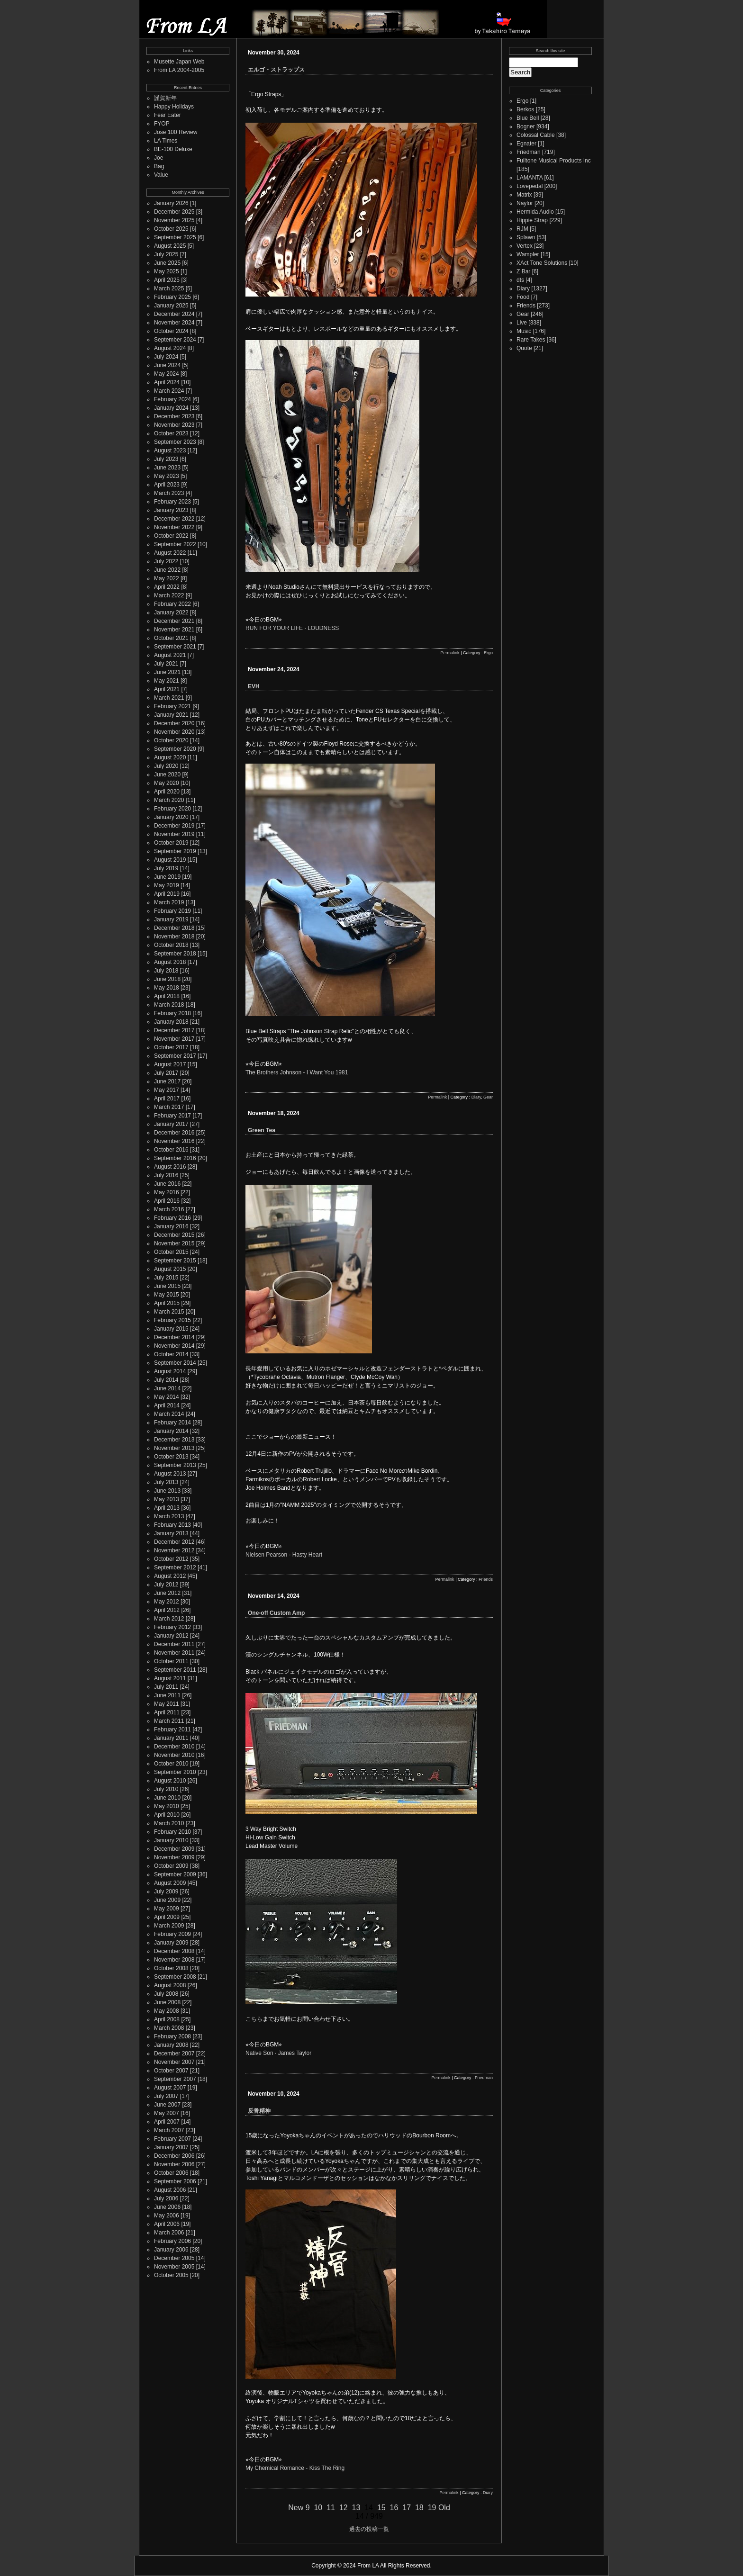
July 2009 (166, 1891)
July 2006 (166, 2198)
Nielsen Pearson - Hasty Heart (283, 1554)
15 (381, 2508)
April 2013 (167, 1507)
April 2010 (167, 1814)
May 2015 (166, 1294)
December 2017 (174, 1030)
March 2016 (169, 1209)
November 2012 (174, 1550)
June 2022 (167, 570)
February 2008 (172, 2036)
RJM (522, 228)
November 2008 (174, 1959)
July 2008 (166, 1994)
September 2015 (175, 1260)
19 (432, 2508)
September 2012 (175, 1567)
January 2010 (171, 1840)
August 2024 (170, 348)
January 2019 (171, 919)
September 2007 (175, 2079)
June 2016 (167, 1183)
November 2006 (174, 2164)
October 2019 (171, 842)
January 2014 (171, 1431)
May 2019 (166, 885)
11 (330, 2508)
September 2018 (175, 953)
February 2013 (172, 1525)
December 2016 (174, 1132)
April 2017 (167, 1098)
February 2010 (172, 1831)
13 (356, 2508)
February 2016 (172, 1218)
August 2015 (170, 1269)
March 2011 (169, 1721)
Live (521, 322)
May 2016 (166, 1192)
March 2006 (169, 2232)
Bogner (525, 126)
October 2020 (171, 740)
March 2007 (169, 2130)
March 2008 (169, 2028)
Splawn (525, 237)
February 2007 (172, 2138)
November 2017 (174, 1039)
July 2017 (166, 1073)
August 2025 (170, 246)
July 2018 (166, 970)
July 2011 (166, 1687)
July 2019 (166, 868)
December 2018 (174, 928)
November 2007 (174, 2062)
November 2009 (174, 1857)
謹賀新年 (165, 98)
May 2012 (166, 1601)
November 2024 (174, 322)
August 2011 (170, 1678)
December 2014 (174, 1337)
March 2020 (169, 800)
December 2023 (174, 416)
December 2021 (174, 621)
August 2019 (170, 859)
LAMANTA (529, 177)
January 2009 (171, 1942)
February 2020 (172, 808)
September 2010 (175, 1772)
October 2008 (171, 1968)
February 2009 (172, 1934)
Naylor (524, 203)
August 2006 (170, 2190)
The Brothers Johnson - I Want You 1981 (296, 1072)
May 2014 (166, 1397)
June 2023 (167, 467)
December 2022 (174, 518)
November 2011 (174, 1652)
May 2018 (166, 987)
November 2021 (174, 629)
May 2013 (166, 1499)
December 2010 (174, 1746)
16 (394, 2508)
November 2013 (174, 1448)
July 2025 (166, 254)
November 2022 (174, 527)
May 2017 (166, 1090)
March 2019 (169, 902)
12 (343, 2508)
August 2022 (170, 552)
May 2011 (166, 1704)
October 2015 (171, 1252)
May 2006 (166, 2215)
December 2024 (174, 314)
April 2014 (167, 1405)
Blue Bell (527, 118)
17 (406, 2508)
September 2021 (175, 646)
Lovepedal (529, 186)
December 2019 (174, 825)
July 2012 (166, 1584)
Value (161, 174)
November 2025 (174, 220)
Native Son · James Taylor (278, 2053)
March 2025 (169, 288)
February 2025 (172, 297)
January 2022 (171, 612)
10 (318, 2508)
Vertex (524, 246)
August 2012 (170, 1576)
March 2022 (169, 595)
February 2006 (172, 2241)
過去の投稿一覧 (369, 2529)
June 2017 (167, 1081)
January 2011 (171, 1738)
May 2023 (166, 476)
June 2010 (167, 1797)
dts (520, 280)
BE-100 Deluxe (173, 149)
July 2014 (166, 1380)
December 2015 (174, 1235)
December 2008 (174, 1951)
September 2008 (175, 1976)
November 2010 (174, 1755)
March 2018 (169, 1004)
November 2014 (174, 1345)
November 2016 (174, 1141)
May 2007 (166, 2113)
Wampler (527, 254)
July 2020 (166, 766)
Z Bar (523, 271)
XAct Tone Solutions (541, 263)
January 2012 (171, 1635)
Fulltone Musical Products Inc (553, 160)
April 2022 (167, 587)
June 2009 (167, 1900)
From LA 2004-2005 (179, 70)
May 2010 (166, 1806)
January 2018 (171, 1021)
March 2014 (169, 1414)
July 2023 (166, 459)
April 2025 (167, 280)
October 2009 (171, 1866)
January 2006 (171, 2249)
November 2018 (174, 936)
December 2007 (174, 2053)
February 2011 (172, 1729)
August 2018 (170, 962)
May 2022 (166, 578)
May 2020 (166, 783)
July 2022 (166, 561)
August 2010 (170, 1780)
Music (523, 331)
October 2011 (171, 1661)
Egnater (526, 143)
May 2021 (166, 680)
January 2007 (171, 2147)
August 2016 (170, 1166)
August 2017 (170, 1064)
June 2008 (167, 2002)
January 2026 (171, 203)
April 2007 (167, 2121)
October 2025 (171, 228)
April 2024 (167, 382)
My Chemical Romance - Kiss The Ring (294, 2468)
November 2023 (174, 425)
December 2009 (174, 1849)
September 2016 (175, 1158)
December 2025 (174, 211)
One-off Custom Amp (276, 1613)
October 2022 (171, 535)
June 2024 (167, 365)
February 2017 (172, 1115)
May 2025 (166, 271)
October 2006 (171, 2173)
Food (522, 297)
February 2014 (172, 1422)
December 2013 (174, 1439)
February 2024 (172, 399)
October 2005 (171, 2275)
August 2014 (170, 1371)
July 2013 (166, 1482)
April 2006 (167, 2224)
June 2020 (167, 774)
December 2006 (174, 2156)
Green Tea (261, 1130)
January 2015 (171, 1328)
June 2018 (167, 979)
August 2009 (170, 1883)
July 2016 (166, 1175)
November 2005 (174, 2266)
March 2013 (169, 1516)
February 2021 (172, 706)
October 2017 (171, 1047)
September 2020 (175, 749)
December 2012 (174, 1542)
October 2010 (171, 1763)
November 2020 (174, 732)
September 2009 (175, 1874)
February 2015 (172, 1320)
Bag (159, 166)
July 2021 (166, 663)
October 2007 (171, 2070)
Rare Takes (530, 339)
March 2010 (169, 1823)
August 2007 (170, 2087)
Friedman (484, 2077)
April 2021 (167, 689)
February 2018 (172, 1013)
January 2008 (171, 2045)
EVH (254, 686)
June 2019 (167, 877)
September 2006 (175, 2181)
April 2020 (167, 791)
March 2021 (169, 697)
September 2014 (175, 1363)
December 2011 (174, 1644)
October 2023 (171, 433)
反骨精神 (259, 2111)
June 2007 (167, 2104)
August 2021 (170, 655)
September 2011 (175, 1669)
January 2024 (171, 408)
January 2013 (171, 1533)
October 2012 (171, 1559)
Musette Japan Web (179, 61)
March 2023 (169, 493)
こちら (254, 2019)
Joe (158, 157)
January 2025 (171, 305)
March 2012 (169, 1618)
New (295, 2508)
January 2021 (171, 715)
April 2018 (167, 996)
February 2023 (172, 501)
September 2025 (175, 237)
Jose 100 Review (175, 132)
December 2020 (174, 723)
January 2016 (171, 1226)
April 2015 (167, 1303)
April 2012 (167, 1610)
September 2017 (175, 1056)
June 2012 (167, 1593)
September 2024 (175, 339)
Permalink (450, 652)
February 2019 (172, 911)
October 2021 (171, 638)
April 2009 (167, 1917)
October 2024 (171, 331)
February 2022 (172, 604)
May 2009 (166, 1908)
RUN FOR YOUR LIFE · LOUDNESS (292, 628)
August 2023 (170, 450)
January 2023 (171, 510)
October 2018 (171, 945)
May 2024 (166, 373)
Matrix (524, 194)
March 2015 (169, 1311)
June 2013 (167, 1490)
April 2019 (167, 894)
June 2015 (167, 1286)
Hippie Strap (532, 220)
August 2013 (170, 1473)
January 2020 (171, 817)
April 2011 (167, 1712)
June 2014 (167, 1388)
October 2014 (171, 1354)
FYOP (162, 123)
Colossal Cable (535, 135)
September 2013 (175, 1465)
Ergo (488, 652)
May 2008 (166, 2011)
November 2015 (174, 1243)
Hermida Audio (535, 211)
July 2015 (166, 1277)
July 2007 (166, 2096)
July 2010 (166, 1789)
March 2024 (169, 390)
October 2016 (171, 1149)
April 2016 (167, 1201)
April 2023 (167, 484)
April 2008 (167, 2019)
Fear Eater (167, 115)
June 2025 (167, 263)
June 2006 (167, 2207)
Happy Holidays (174, 106)
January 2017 (171, 1124)
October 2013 (171, 1456)
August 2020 (170, 757)
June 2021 (167, 672)
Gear (488, 1097)
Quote (524, 348)
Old (444, 2508)
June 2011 (167, 1695)
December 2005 (174, 2258)
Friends (486, 1579)
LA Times (165, 140)
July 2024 (166, 356)
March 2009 (169, 1925)
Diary (476, 1097)
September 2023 (175, 442)
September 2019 (175, 851)
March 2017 (169, 1107)
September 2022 (175, 544)
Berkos (525, 109)
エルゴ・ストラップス (276, 69)
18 (419, 2508)
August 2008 (170, 1985)
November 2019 (174, 834)
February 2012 (172, 1627)
